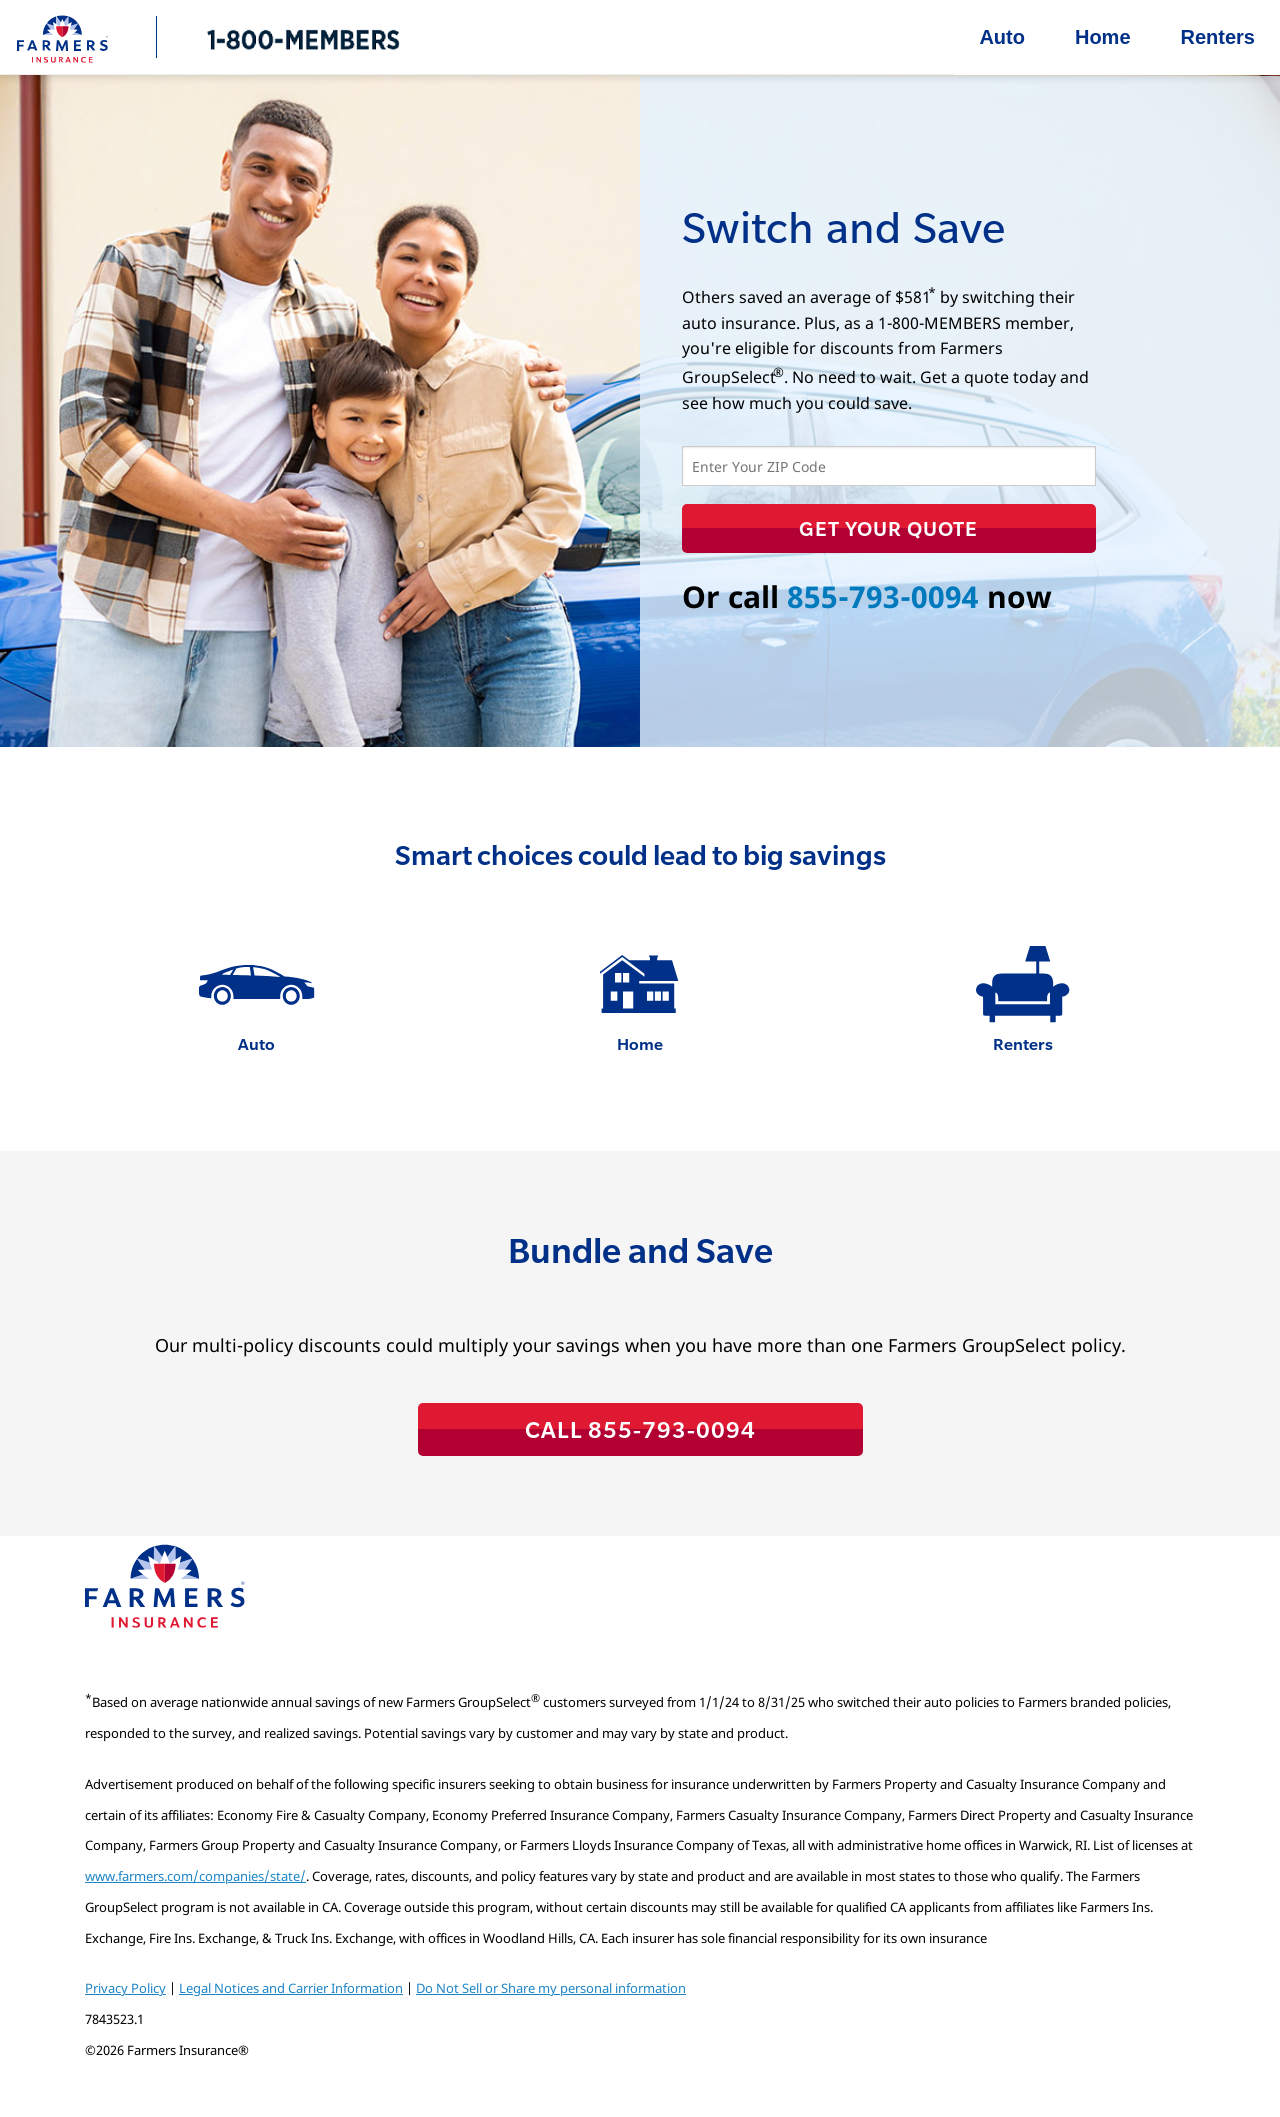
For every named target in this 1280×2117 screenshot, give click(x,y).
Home (1103, 37)
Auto (1002, 37)
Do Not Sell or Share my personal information (551, 1988)
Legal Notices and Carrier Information (291, 1988)
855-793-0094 (883, 596)
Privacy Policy (125, 1988)
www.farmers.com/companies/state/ (195, 1876)
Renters (1218, 37)
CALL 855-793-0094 (640, 1429)
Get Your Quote (888, 528)
